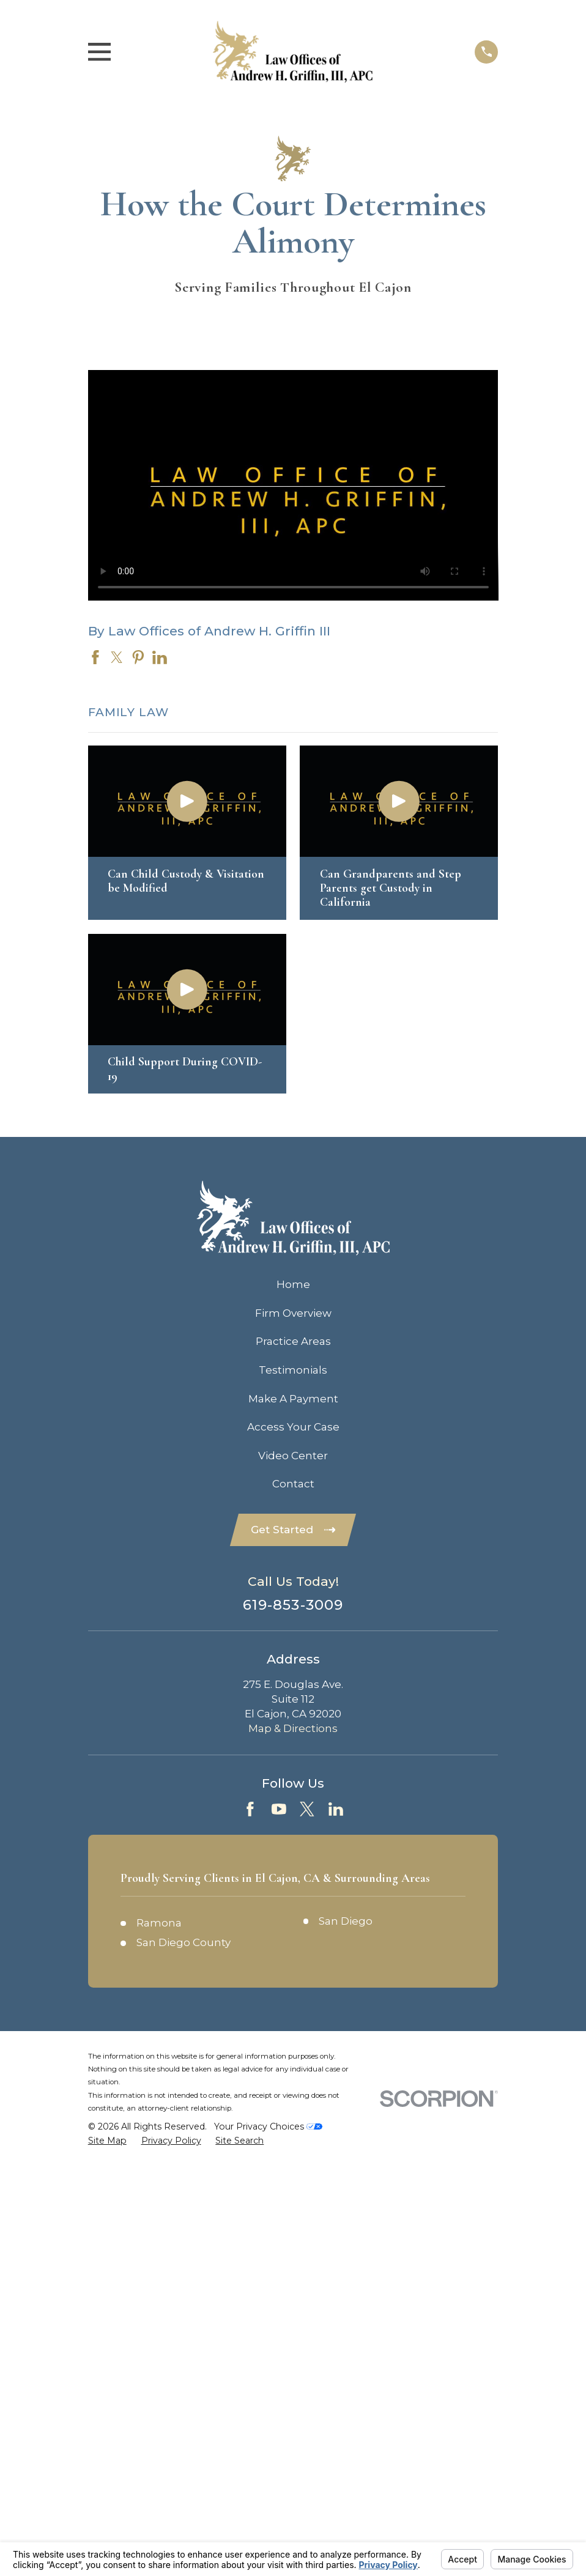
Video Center (293, 1455)
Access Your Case (293, 1427)
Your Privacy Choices (268, 2126)
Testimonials (293, 1370)
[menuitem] (107, 2141)
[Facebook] (250, 1809)
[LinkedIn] (335, 1809)
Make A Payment (293, 1399)
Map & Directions (293, 1728)
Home (293, 1284)
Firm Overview (293, 1313)
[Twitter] (307, 1809)
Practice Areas (293, 1341)
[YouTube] (279, 1809)
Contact (293, 1484)
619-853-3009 (293, 1605)
